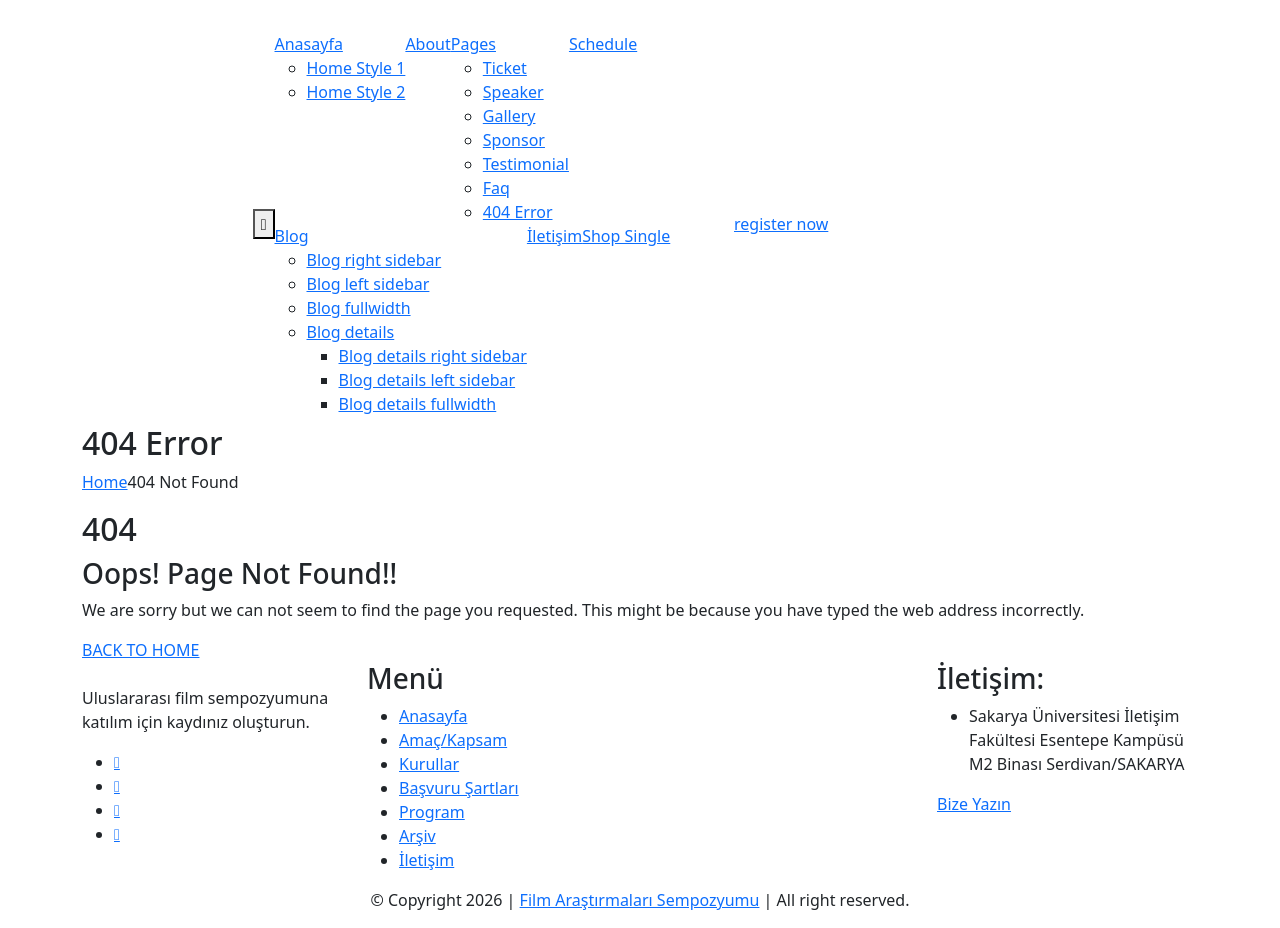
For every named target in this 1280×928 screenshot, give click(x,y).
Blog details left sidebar (427, 380)
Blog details (351, 332)
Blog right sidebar (374, 260)
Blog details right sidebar (433, 356)
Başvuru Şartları (459, 788)
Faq (496, 188)
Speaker (513, 92)
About (427, 44)
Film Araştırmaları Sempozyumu (640, 900)
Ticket (505, 68)
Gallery (509, 116)
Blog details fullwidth (418, 404)
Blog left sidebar (368, 284)
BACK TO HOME (140, 650)
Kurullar (429, 764)
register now (781, 224)
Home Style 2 (356, 92)
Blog (292, 236)
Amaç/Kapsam (453, 740)
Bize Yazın (974, 804)
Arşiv (417, 836)
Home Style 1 (356, 68)
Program (432, 812)
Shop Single (626, 236)
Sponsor (514, 140)
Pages (473, 44)
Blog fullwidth (359, 308)
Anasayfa (309, 44)
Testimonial (526, 164)
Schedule (603, 44)
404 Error (518, 212)
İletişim (554, 236)
